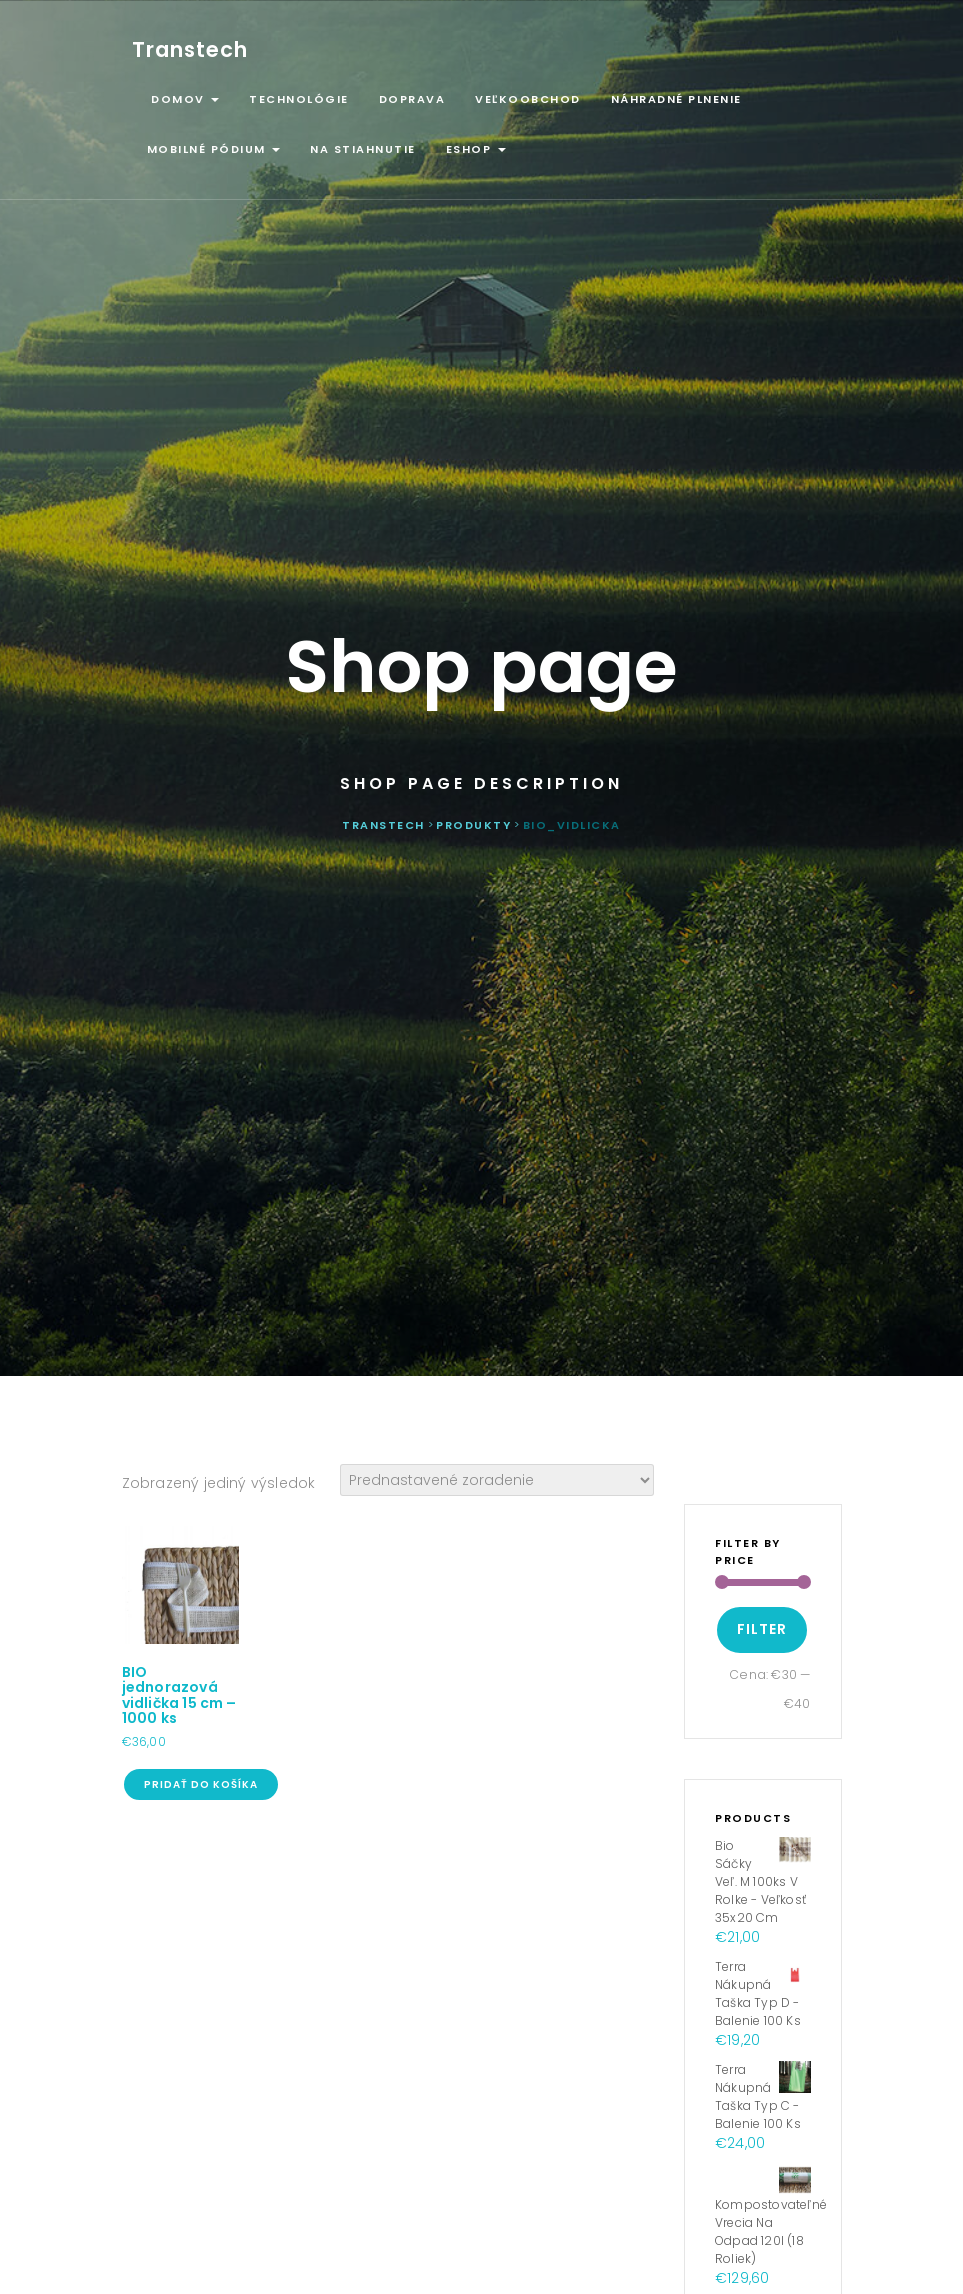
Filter (762, 1629)
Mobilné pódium (214, 149)
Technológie (299, 99)
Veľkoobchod (528, 99)
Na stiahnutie (363, 149)
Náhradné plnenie (676, 99)
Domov (183, 99)
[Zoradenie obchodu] (497, 1480)
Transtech (190, 49)
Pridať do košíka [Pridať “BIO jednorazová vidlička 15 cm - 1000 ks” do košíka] (201, 1784)
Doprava (412, 99)
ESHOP (476, 149)
